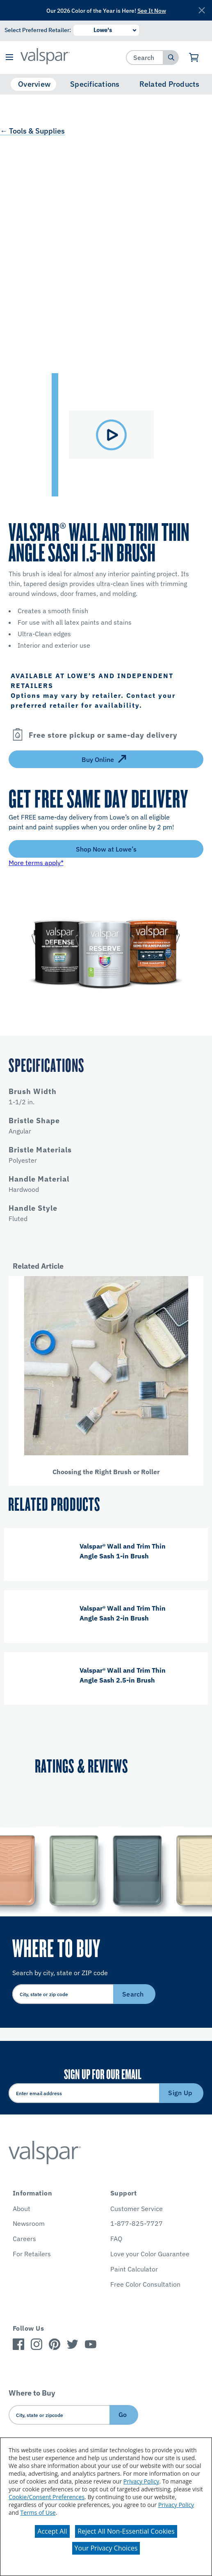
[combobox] (145, 57)
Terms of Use (38, 2512)
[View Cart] (194, 57)
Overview (34, 84)
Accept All (52, 2531)
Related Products (169, 84)
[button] (9, 57)
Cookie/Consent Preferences (46, 2497)
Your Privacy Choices (106, 2548)
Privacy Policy (141, 2481)
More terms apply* (36, 863)
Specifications (95, 84)
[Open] (17, 734)
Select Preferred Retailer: (38, 30)
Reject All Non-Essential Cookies (126, 2531)
